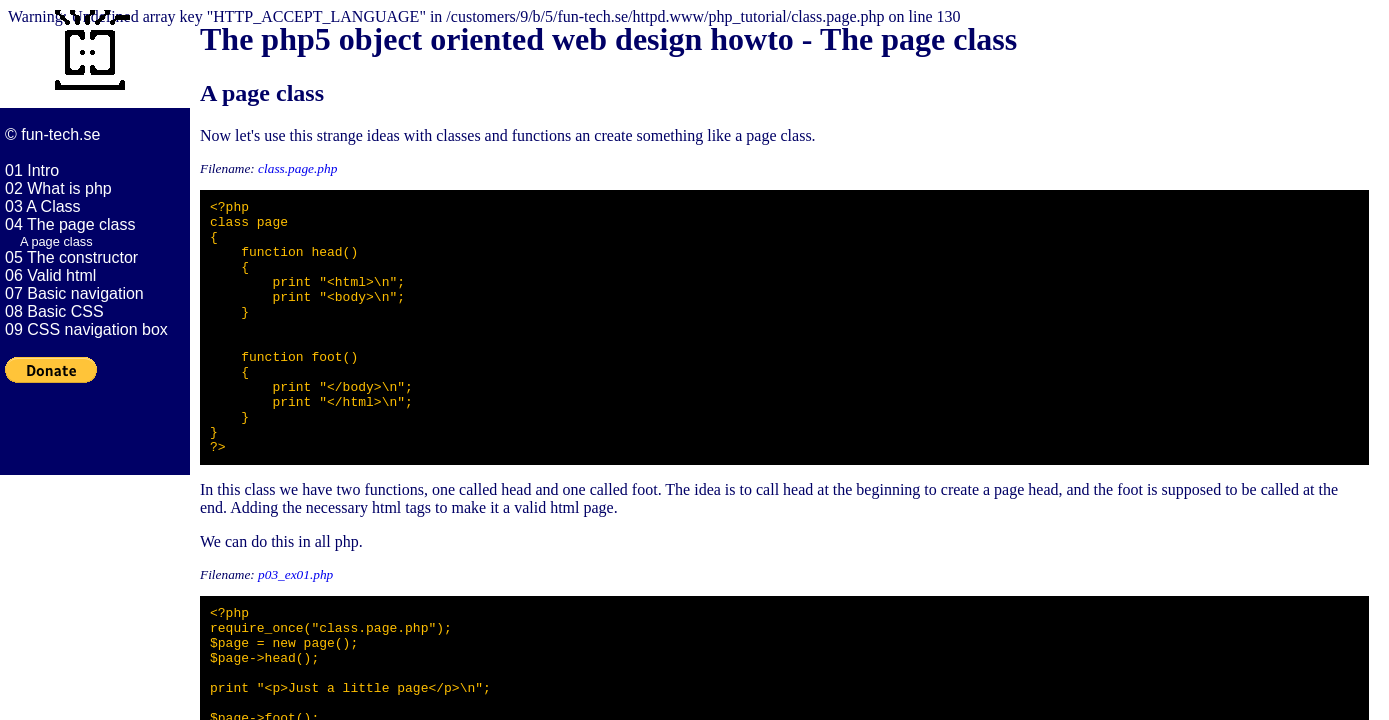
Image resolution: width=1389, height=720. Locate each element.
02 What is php (58, 188)
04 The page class (70, 224)
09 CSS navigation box (86, 329)
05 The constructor (71, 257)
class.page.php (297, 168)
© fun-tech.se (52, 134)
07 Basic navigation (74, 293)
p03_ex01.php (295, 625)
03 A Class (43, 206)
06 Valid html (50, 275)
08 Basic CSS (54, 311)
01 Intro (32, 170)
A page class (56, 241)
